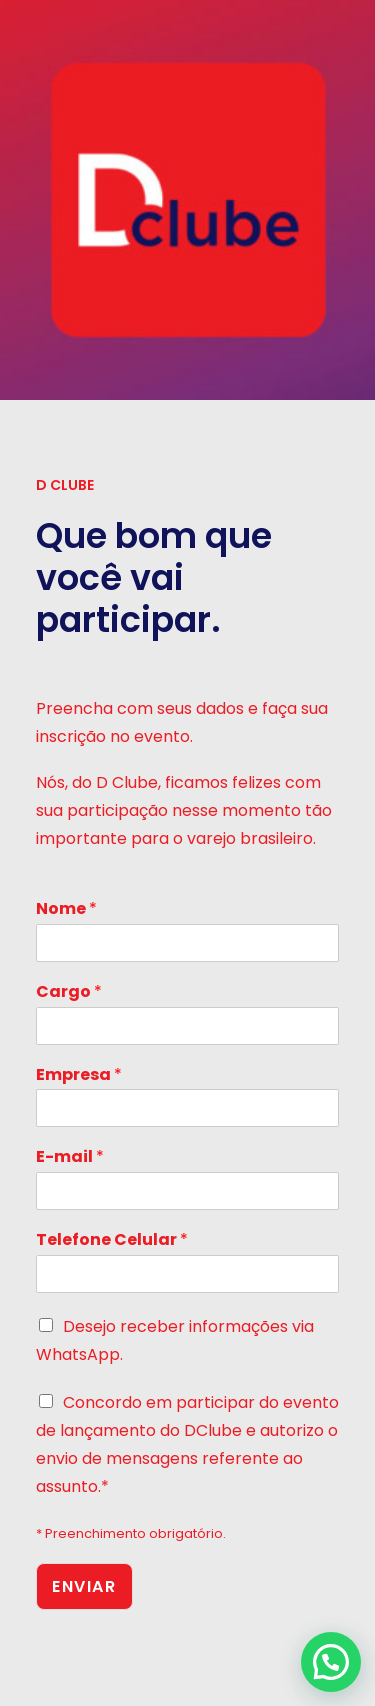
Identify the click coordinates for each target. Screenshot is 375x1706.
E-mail (70, 1157)
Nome (66, 909)
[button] (331, 1662)
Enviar (84, 1586)
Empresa (79, 1075)
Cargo (69, 992)
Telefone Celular (112, 1240)
